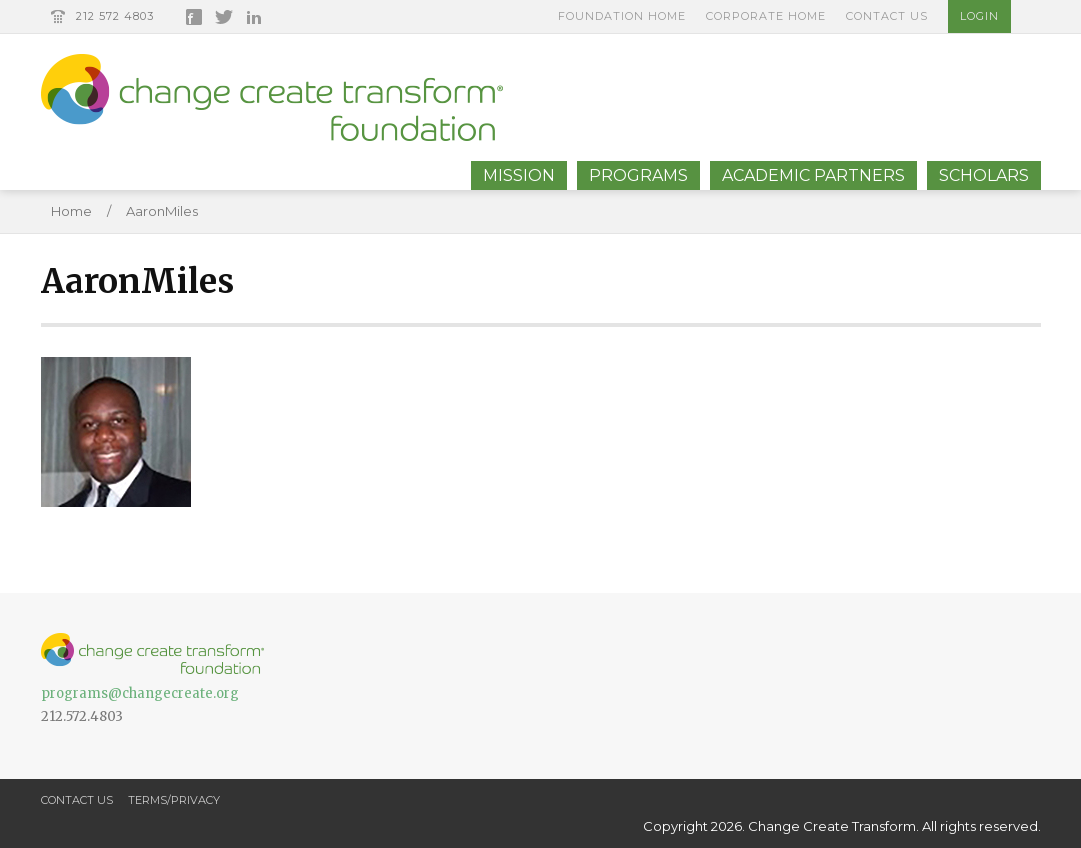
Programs (638, 175)
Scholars (984, 175)
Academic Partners (813, 175)
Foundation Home (622, 16)
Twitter (224, 17)
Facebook (194, 17)
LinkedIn (254, 17)
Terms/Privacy (174, 800)
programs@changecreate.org (140, 693)
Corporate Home (766, 16)
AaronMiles (162, 211)
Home (71, 211)
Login (979, 16)
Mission (519, 175)
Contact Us (887, 16)
